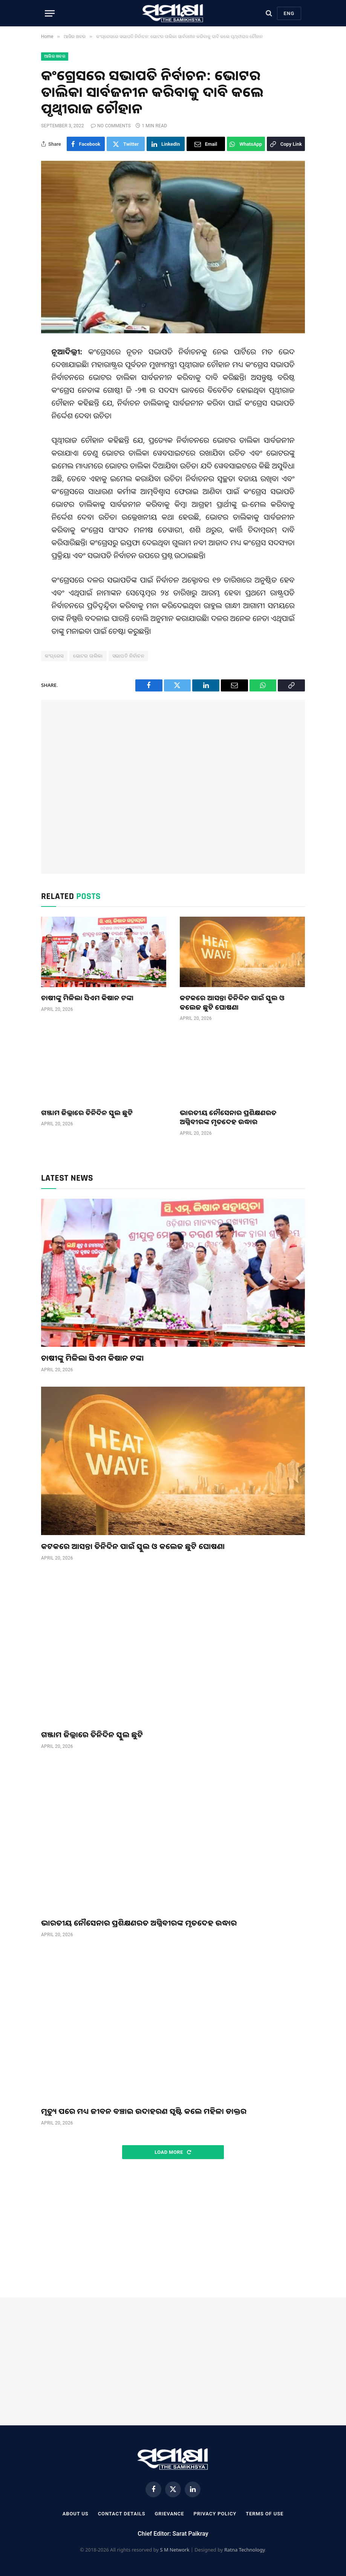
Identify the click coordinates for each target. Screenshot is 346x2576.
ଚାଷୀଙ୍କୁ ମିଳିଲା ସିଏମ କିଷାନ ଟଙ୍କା (87, 997)
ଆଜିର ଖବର (54, 56)
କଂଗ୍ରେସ (54, 656)
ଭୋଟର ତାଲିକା (88, 656)
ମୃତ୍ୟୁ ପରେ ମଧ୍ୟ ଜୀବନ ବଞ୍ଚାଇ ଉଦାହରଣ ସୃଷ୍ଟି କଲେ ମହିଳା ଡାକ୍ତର (143, 2111)
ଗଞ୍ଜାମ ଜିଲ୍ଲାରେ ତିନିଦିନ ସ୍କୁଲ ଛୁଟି (87, 1112)
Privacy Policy (215, 2513)
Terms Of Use (264, 2513)
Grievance (169, 2513)
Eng (288, 13)
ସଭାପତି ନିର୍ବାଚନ (128, 656)
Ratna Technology (244, 2549)
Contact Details (121, 2513)
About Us (75, 2513)
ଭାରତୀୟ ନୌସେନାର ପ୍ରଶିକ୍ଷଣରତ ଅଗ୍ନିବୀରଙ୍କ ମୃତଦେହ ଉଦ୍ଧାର (228, 1117)
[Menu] (50, 13)
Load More (173, 2152)
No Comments (111, 125)
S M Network (174, 2549)
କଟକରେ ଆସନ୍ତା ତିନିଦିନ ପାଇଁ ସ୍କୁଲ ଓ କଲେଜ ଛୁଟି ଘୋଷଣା (232, 1002)
